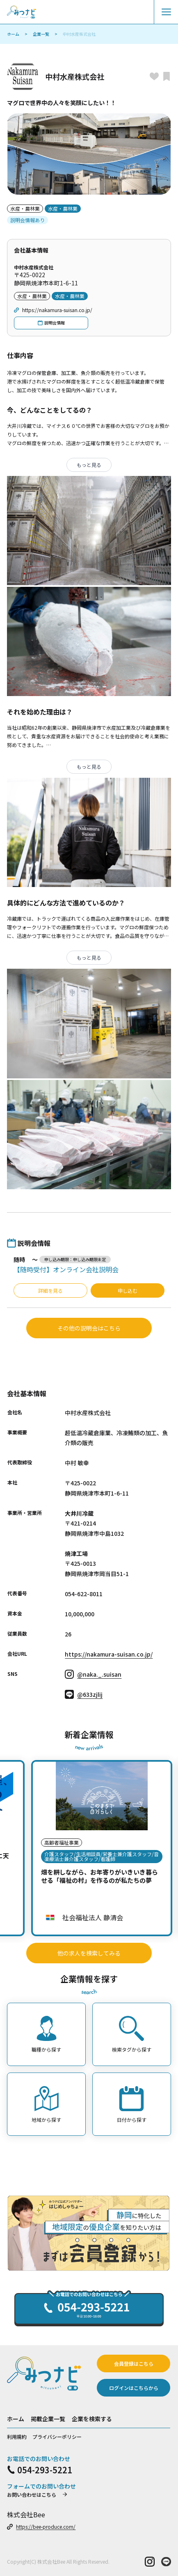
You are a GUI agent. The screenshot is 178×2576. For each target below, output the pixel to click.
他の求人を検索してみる (89, 1953)
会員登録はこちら (133, 2363)
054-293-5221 (39, 2470)
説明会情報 (51, 322)
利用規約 (17, 2436)
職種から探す (46, 2034)
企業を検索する (92, 2419)
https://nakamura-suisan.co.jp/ (53, 310)
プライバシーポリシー (57, 2436)
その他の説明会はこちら (89, 1328)
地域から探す (46, 2104)
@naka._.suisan (93, 1674)
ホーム (13, 34)
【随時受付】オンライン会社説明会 (66, 1269)
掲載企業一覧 (48, 2419)
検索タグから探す (131, 2034)
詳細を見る (50, 1290)
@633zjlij (84, 1694)
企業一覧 (41, 34)
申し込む (127, 1290)
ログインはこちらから (133, 2387)
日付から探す (131, 2104)
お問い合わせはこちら (37, 2494)
